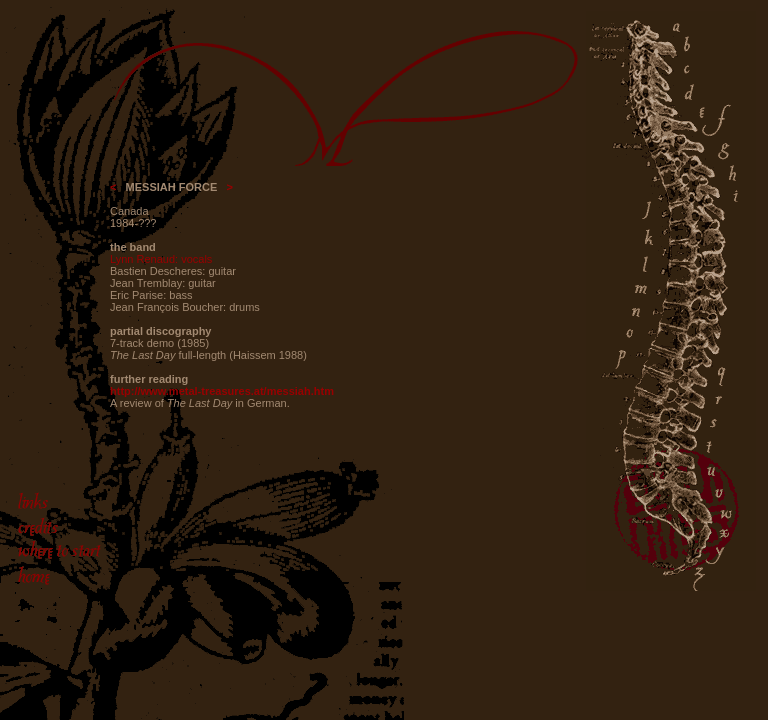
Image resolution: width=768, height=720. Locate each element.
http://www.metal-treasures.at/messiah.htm (222, 391)
